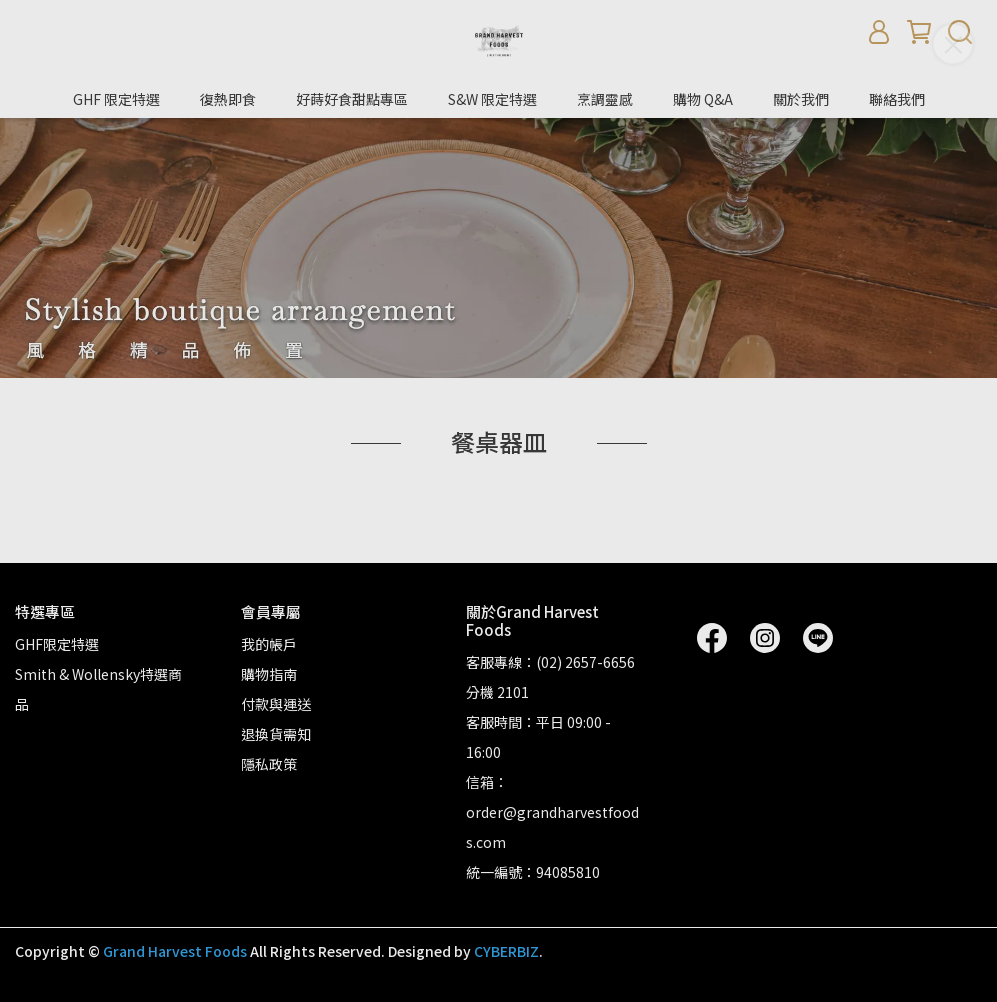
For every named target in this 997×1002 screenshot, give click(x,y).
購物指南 (269, 674)
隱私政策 (269, 764)
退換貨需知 (276, 734)
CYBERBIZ (506, 951)
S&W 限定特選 (492, 99)
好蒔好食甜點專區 (352, 99)
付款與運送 (276, 704)
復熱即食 (228, 99)
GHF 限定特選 (116, 99)
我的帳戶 (269, 644)
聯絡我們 (897, 99)
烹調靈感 (605, 99)
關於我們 (801, 99)
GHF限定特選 (57, 644)
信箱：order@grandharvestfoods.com (552, 812)
